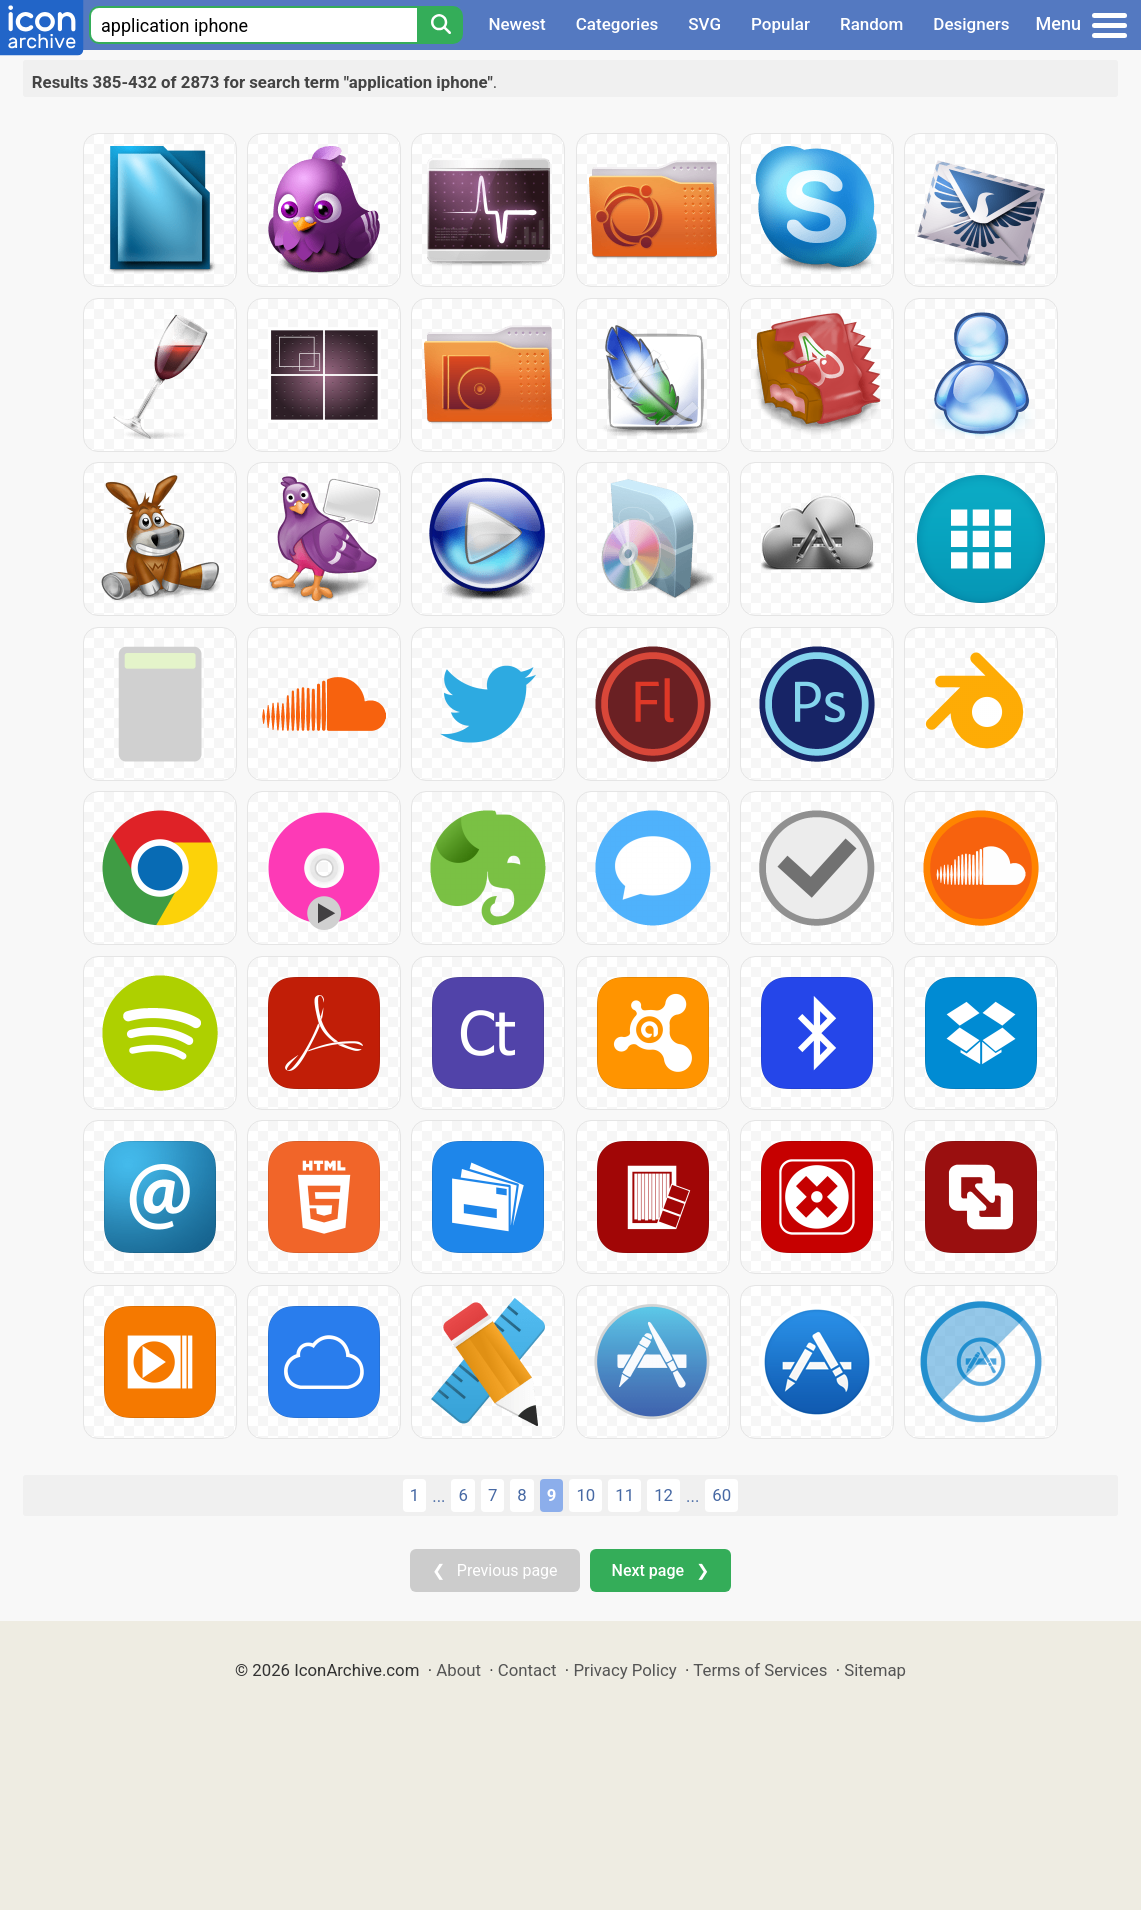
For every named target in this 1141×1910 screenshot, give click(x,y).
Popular (780, 24)
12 (663, 1495)
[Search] (440, 25)
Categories (617, 24)
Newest (516, 24)
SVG (704, 24)
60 (721, 1495)
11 (624, 1495)
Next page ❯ (660, 1570)
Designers (971, 24)
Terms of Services (760, 1670)
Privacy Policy (624, 1670)
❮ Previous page (495, 1570)
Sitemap (875, 1670)
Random (871, 24)
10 (585, 1495)
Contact (527, 1670)
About (458, 1670)
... (438, 1496)
